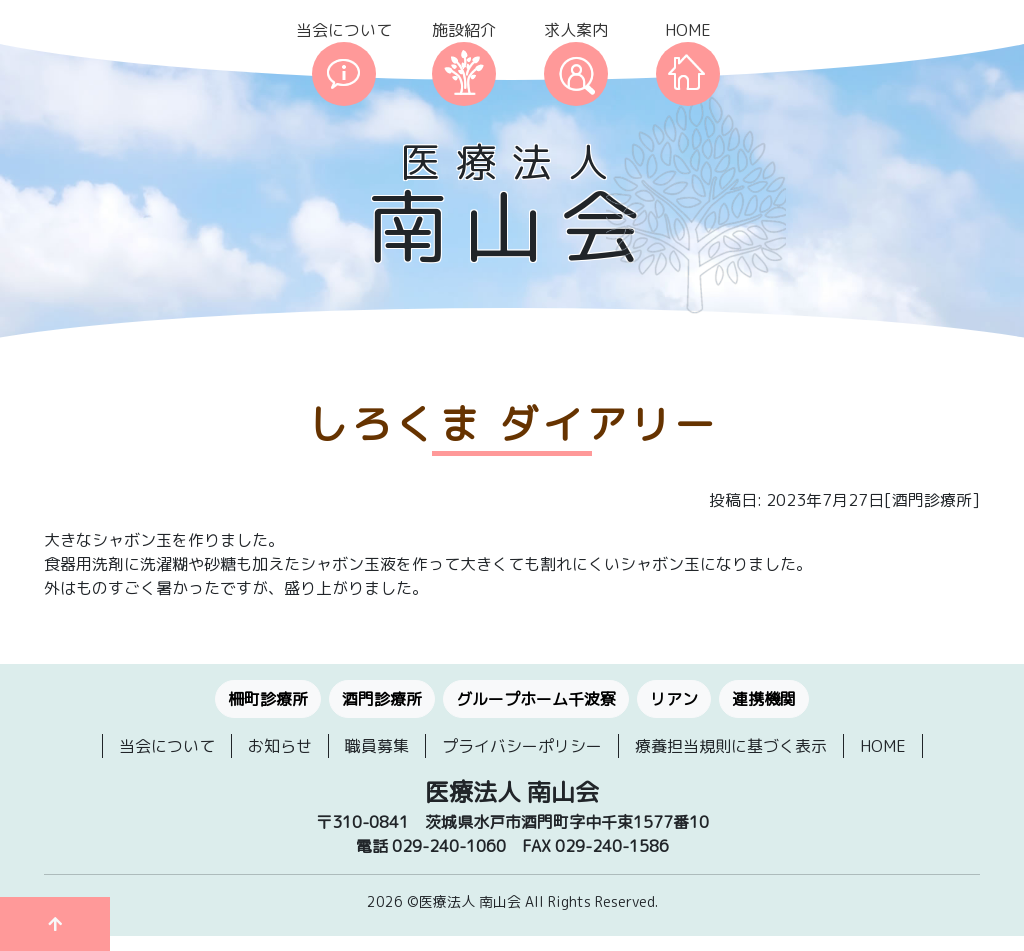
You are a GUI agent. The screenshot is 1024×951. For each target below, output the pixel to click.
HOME (688, 30)
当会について (344, 30)
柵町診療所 (268, 699)
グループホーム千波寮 (536, 699)
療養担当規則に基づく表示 (731, 746)
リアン (674, 699)
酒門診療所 (382, 699)
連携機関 (764, 699)
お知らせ (280, 746)
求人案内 (576, 30)
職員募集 (377, 746)
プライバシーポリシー (522, 746)
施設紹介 (464, 30)
